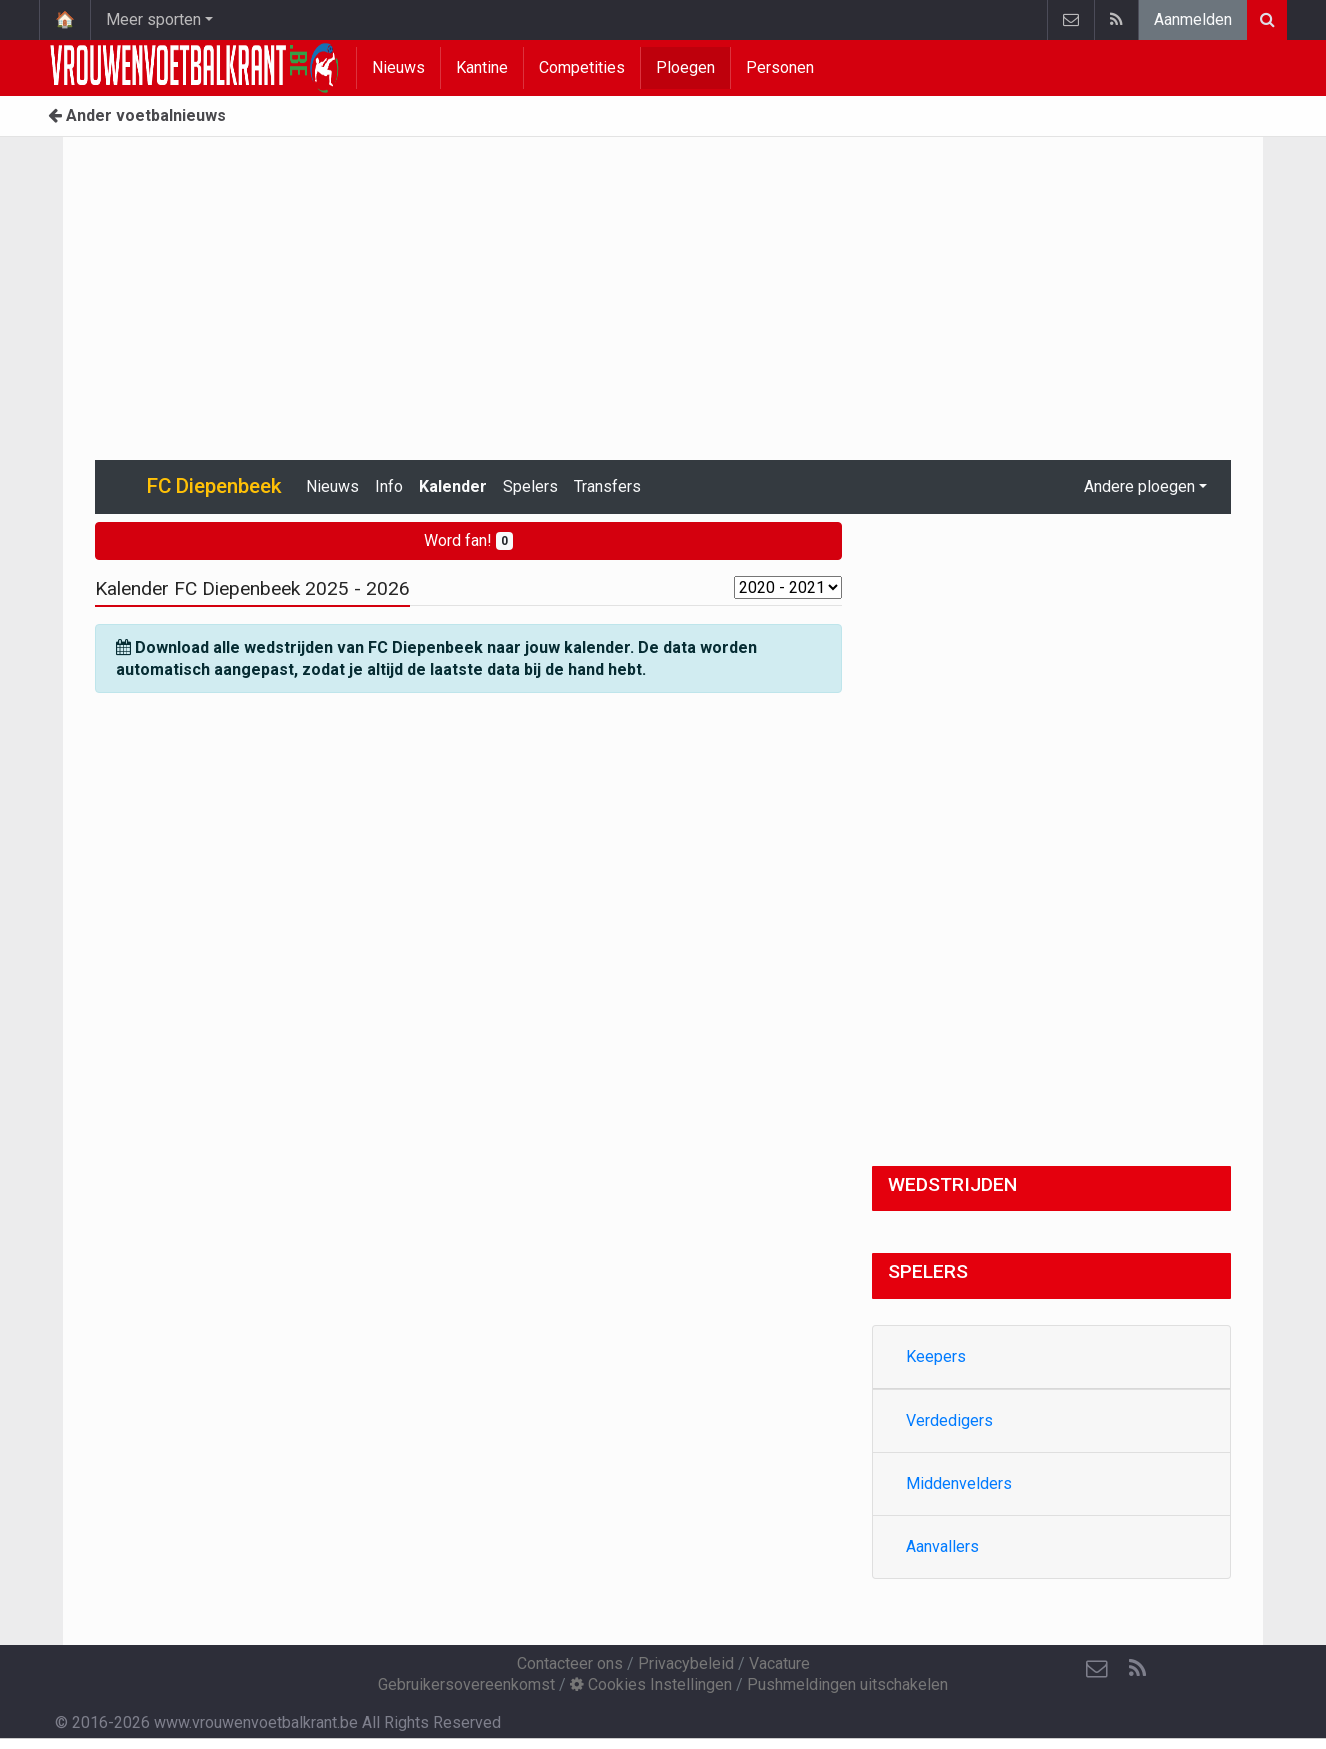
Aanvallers (942, 1546)
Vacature (779, 1663)
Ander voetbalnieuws (137, 115)
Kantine (482, 67)
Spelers (530, 486)
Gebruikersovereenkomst (466, 1684)
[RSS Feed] (1137, 1669)
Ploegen (685, 67)
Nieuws (398, 67)
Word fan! (468, 540)
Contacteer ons (570, 1663)
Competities (582, 67)
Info (389, 486)
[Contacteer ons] (1097, 1669)
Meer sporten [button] (153, 19)
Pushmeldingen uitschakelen (847, 1684)
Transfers (607, 486)
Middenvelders (959, 1483)
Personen (780, 67)
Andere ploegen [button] (1139, 486)
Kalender (453, 486)
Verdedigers (949, 1420)
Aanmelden (1193, 19)
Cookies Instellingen (651, 1684)
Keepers (936, 1356)
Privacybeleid (686, 1663)
